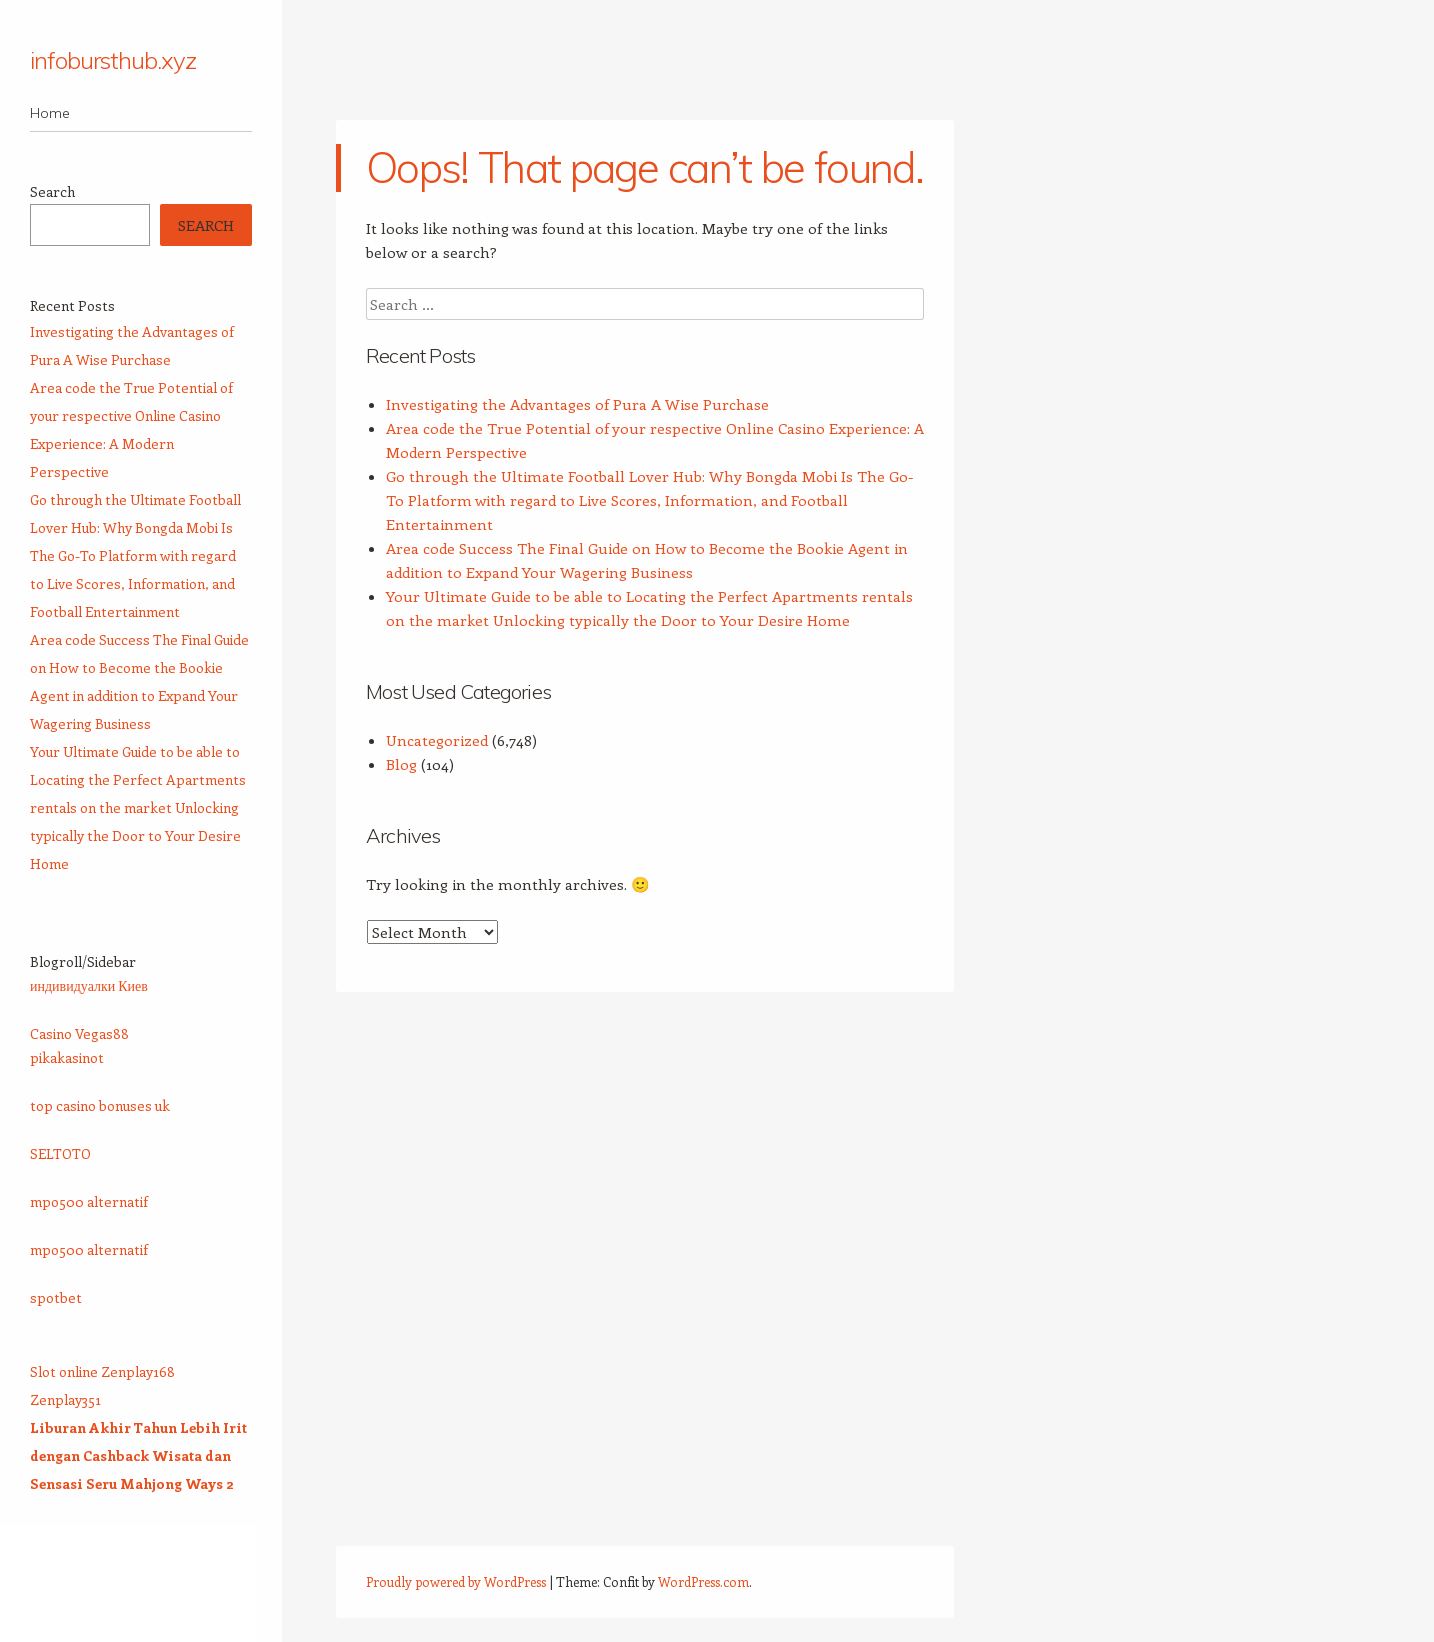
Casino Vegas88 (79, 1033)
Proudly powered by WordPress (456, 1581)
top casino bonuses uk (100, 1105)
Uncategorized (437, 740)
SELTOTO (60, 1153)
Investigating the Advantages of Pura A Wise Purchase (577, 404)
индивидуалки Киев (89, 985)
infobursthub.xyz (113, 60)
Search (52, 191)
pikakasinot (67, 1057)
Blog (401, 764)
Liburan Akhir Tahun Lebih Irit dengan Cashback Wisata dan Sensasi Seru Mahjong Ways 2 (138, 1455)
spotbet (56, 1297)
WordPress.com (703, 1581)
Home (50, 113)
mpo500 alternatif (89, 1201)
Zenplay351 (65, 1399)
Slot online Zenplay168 (102, 1371)
